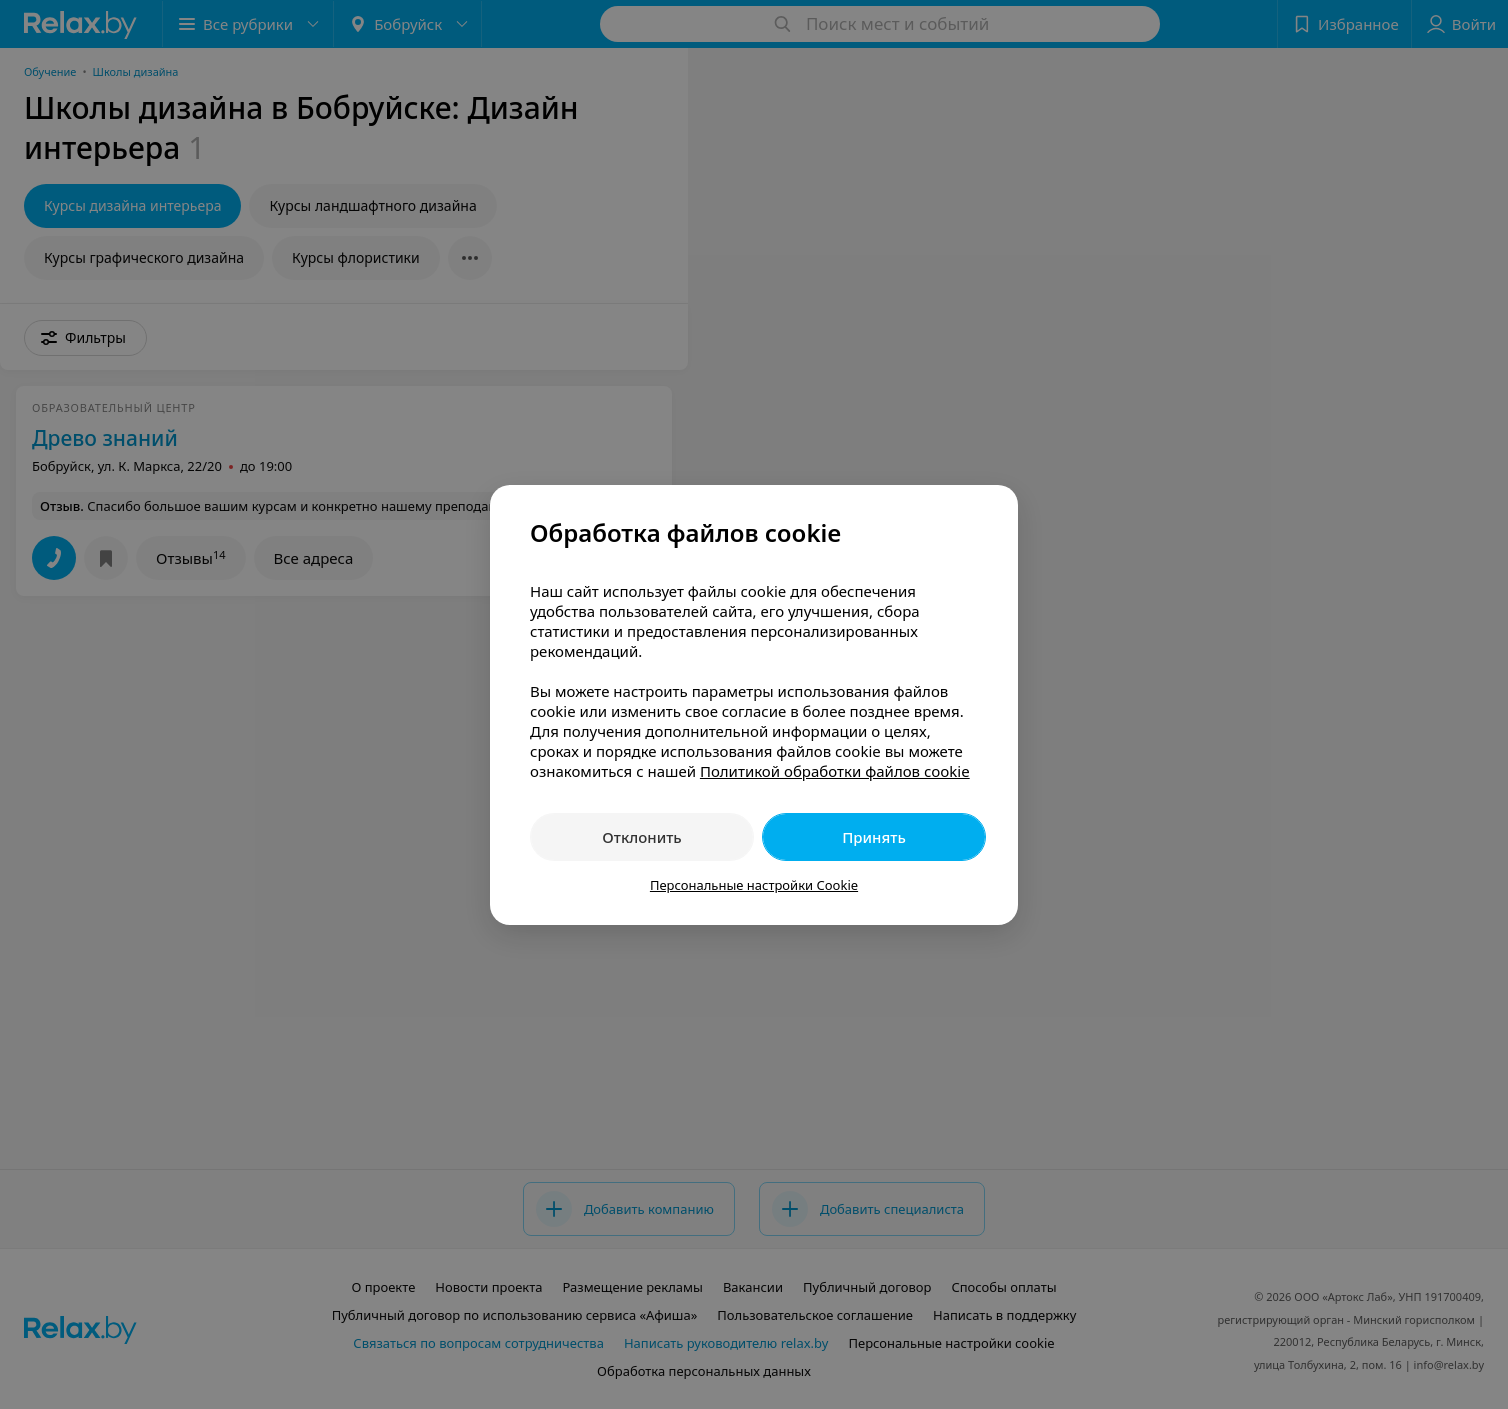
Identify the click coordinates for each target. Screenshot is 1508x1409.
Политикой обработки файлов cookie (835, 771)
